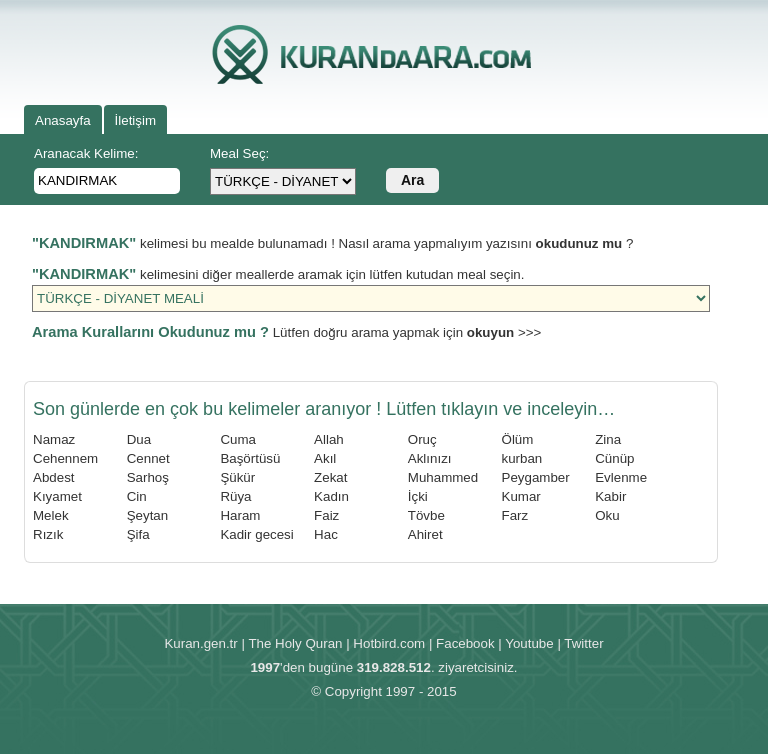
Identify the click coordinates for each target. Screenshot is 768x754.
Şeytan (148, 515)
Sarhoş (148, 477)
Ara (412, 180)
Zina (608, 439)
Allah (329, 439)
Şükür (237, 477)
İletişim (135, 120)
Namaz (54, 439)
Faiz (326, 515)
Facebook (465, 643)
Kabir (610, 496)
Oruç (422, 439)
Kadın (331, 496)
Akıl (325, 458)
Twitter (583, 643)
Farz (515, 515)
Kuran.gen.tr (200, 643)
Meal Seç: (239, 153)
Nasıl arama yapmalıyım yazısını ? (486, 243)
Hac (326, 534)
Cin (137, 496)
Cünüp (614, 458)
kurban (522, 458)
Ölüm (518, 439)
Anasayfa (63, 120)
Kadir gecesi (256, 534)
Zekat (330, 477)
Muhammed (443, 477)
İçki (418, 496)
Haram (240, 515)
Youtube (529, 643)
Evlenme (621, 477)
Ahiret (425, 534)
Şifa (138, 534)
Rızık (48, 534)
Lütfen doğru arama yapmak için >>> (286, 332)
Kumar (521, 496)
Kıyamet (57, 496)
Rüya (235, 496)
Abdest (54, 477)
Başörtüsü (250, 458)
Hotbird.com (389, 643)
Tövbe (426, 515)
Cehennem (65, 458)
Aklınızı (430, 458)
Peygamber (536, 477)
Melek (51, 515)
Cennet (148, 458)
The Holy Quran (295, 643)
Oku (607, 515)
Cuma (238, 439)
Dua (139, 439)
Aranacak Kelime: (86, 153)
